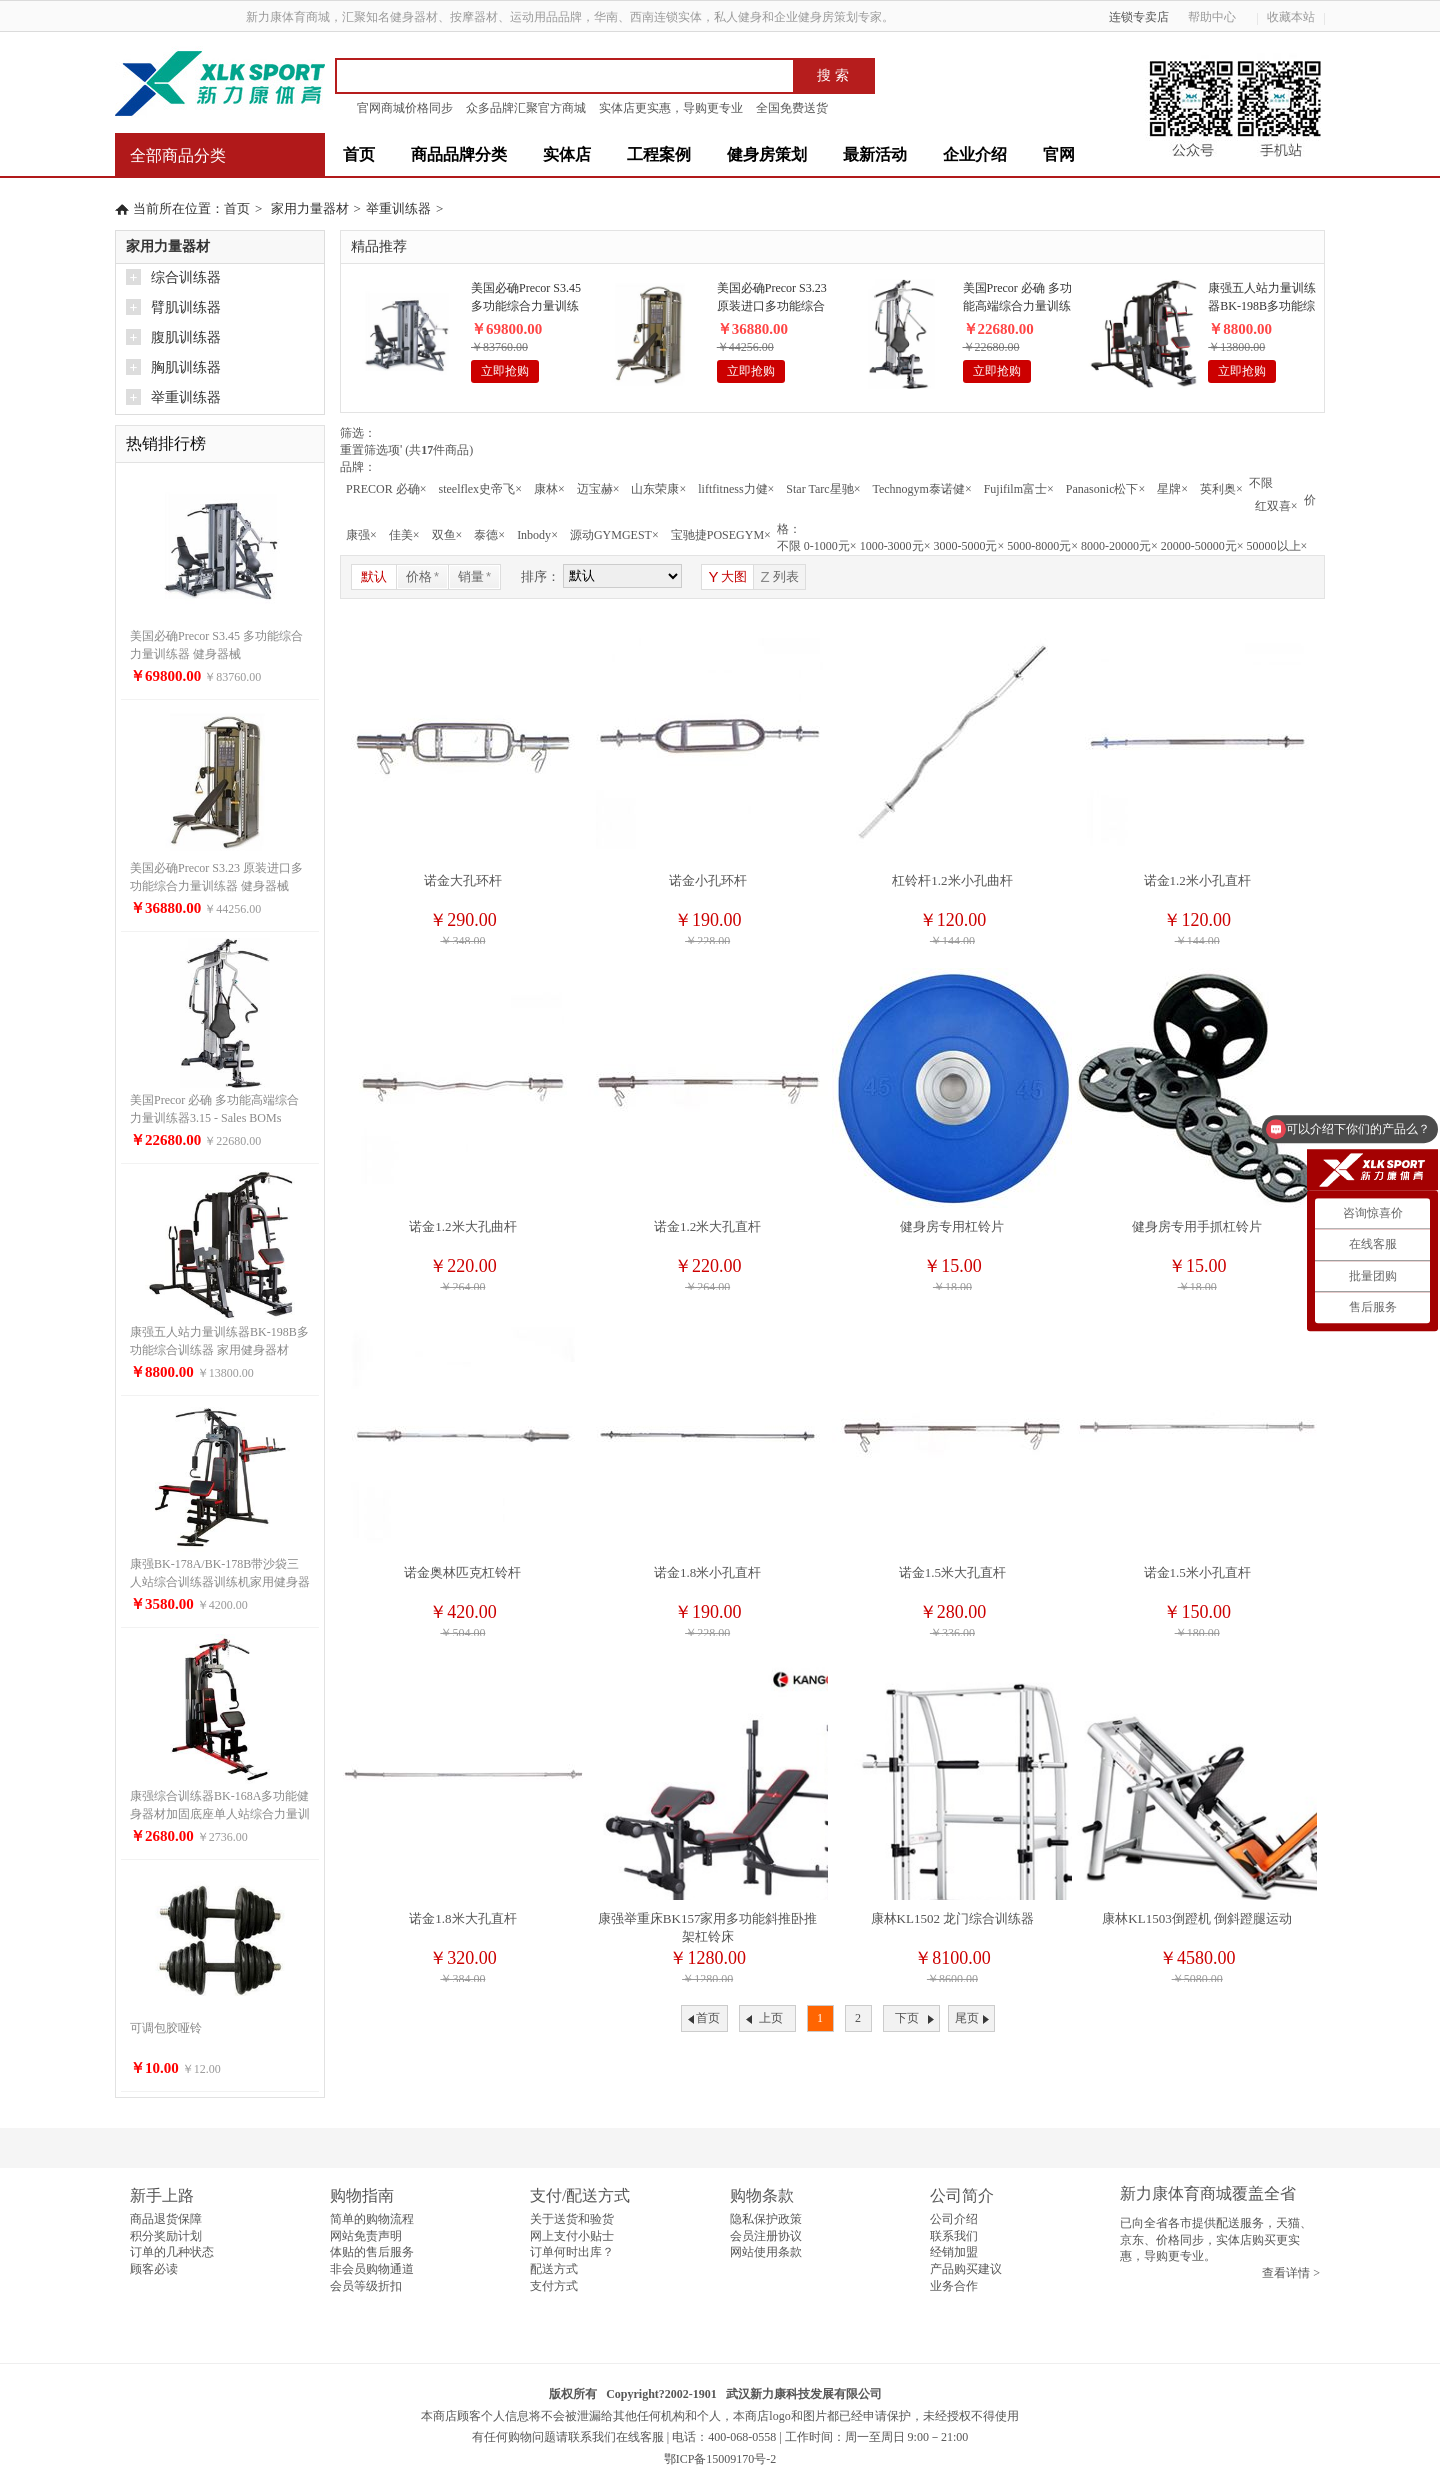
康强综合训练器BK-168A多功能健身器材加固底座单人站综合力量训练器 (220, 1814)
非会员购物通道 (372, 2269)
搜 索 (833, 75)
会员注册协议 (766, 2236)
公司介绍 (954, 2219)
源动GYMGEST (614, 535)
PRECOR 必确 (386, 489)
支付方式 (554, 2286)
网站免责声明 (366, 2236)
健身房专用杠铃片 (952, 1226)
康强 (361, 535)
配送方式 (554, 2269)
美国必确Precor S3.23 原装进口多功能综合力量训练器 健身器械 (772, 298)
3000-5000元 (968, 546)
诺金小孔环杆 (708, 880)
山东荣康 (658, 489)
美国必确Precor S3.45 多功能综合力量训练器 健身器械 (526, 298)
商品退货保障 (166, 2219)
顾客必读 (154, 2269)
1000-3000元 (895, 546)
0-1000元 (830, 546)
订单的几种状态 (172, 2252)
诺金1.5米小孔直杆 (1197, 1572)
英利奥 (1221, 489)
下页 (907, 2018)
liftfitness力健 (736, 489)
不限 (1261, 483)
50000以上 (1277, 546)
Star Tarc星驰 (823, 489)
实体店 (567, 154)
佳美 (404, 535)
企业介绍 (975, 154)
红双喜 (1276, 506)
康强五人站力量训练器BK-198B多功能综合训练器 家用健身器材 (1262, 298)
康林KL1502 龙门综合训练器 (953, 1918)
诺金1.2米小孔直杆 (1197, 880)
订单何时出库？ (572, 2252)
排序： (540, 576)
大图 (727, 576)
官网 (1059, 154)
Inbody (537, 535)
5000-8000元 (1042, 546)
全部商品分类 (178, 155)
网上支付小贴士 (572, 2236)
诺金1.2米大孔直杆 (707, 1226)
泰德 (489, 535)
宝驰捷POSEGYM (721, 535)
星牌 (1172, 489)
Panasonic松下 (1105, 489)
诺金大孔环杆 (463, 880)
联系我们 (954, 2236)
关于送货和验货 (572, 2219)
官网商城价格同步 (405, 108)
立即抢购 (505, 371)
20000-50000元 (1202, 546)
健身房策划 (767, 154)
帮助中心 (1219, 17)
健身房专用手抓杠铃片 (1197, 1226)
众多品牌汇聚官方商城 (526, 108)
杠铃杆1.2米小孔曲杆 (952, 880)
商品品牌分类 (459, 154)
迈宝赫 (598, 489)
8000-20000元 (1119, 546)
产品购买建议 (966, 2269)
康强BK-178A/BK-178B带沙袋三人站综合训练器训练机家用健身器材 (220, 1582)
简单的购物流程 (372, 2219)
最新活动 (875, 154)
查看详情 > (1291, 2273)
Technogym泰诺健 (921, 489)
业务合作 (954, 2286)
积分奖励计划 (166, 2236)
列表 (779, 576)
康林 (549, 489)
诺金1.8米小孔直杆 (707, 1572)
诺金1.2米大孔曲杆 (462, 1226)
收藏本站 (1291, 17)
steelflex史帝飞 (479, 489)
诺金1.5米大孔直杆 (952, 1572)
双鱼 (447, 535)
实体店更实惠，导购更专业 (671, 108)
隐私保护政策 (766, 2219)
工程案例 (659, 154)
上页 (771, 2018)
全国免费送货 (792, 108)
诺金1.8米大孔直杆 (462, 1918)
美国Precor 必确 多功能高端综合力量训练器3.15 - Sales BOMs (1017, 298)
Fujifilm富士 (1019, 489)
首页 (359, 154)
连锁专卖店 (1139, 17)
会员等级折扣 (366, 2286)
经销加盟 (954, 2252)
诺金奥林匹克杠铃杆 (462, 1572)
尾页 (967, 2018)
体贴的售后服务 (372, 2252)
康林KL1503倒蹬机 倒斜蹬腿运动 (1197, 1918)
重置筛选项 (371, 450)
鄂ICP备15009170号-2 (720, 2459)
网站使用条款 (766, 2252)
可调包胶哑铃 (166, 2028)
